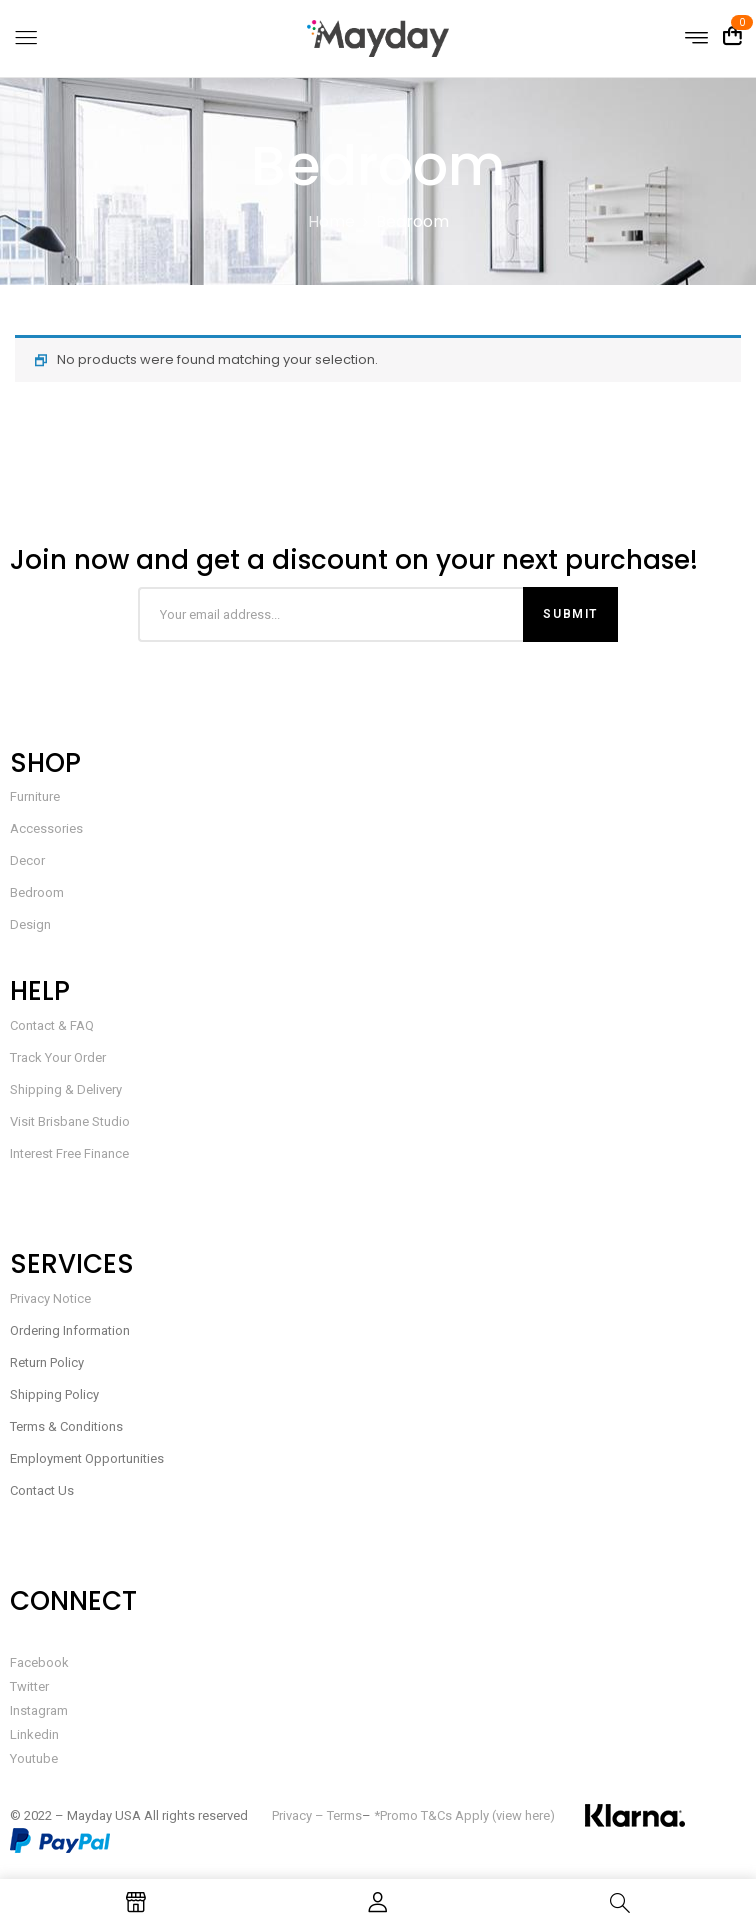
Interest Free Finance (69, 1153)
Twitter (29, 1686)
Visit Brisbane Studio (70, 1121)
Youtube (34, 1758)
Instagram (39, 1710)
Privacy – (299, 1815)
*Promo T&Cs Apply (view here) (464, 1815)
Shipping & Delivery (66, 1089)
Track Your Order (58, 1057)
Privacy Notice (50, 1298)
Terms (344, 1815)
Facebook (39, 1662)
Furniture (35, 796)
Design (30, 924)
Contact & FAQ (52, 1025)
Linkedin (34, 1734)
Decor (27, 860)
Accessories (46, 828)
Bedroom (37, 892)
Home (331, 221)
